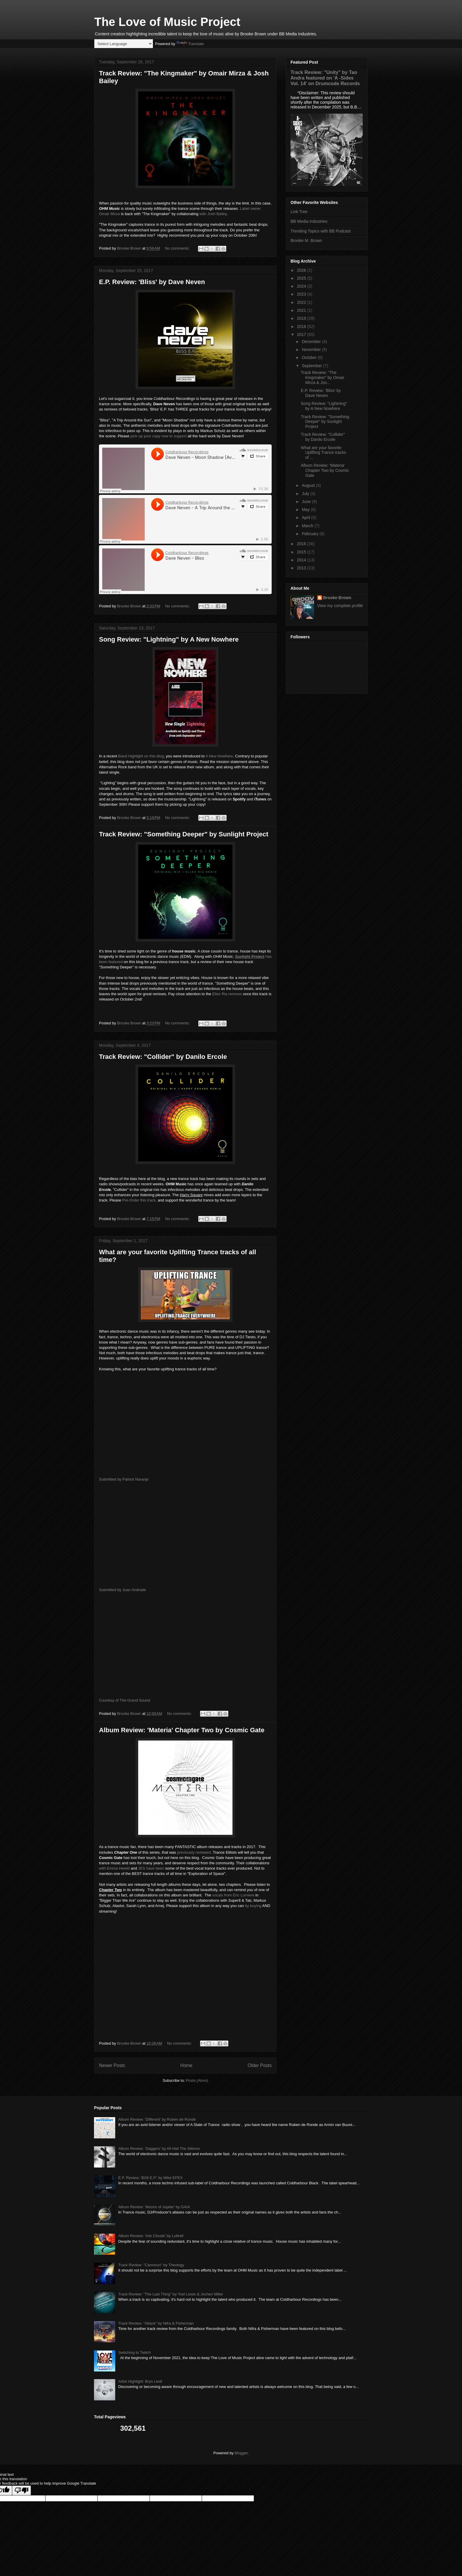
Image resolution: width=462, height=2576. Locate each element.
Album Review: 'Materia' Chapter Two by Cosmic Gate (181, 1730)
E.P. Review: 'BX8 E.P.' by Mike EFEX (150, 2177)
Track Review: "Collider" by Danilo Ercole (163, 1056)
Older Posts (260, 2065)
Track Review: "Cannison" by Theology (151, 2265)
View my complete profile (340, 605)
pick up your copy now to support (159, 436)
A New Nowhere (219, 756)
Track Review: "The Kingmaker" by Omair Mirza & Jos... (322, 377)
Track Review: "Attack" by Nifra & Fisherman (156, 2323)
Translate (190, 44)
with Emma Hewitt (114, 1868)
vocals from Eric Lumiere (233, 1895)
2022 (302, 302)
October (310, 357)
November (312, 349)
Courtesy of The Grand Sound (125, 1700)
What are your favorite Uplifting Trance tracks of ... (323, 452)
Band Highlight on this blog (141, 756)
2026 (302, 270)
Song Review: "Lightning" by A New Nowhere (169, 639)
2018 (302, 326)
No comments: (178, 248)
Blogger (241, 2453)
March (308, 525)
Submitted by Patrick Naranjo (123, 1479)
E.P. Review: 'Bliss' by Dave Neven (152, 282)
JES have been (151, 1868)
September (312, 365)
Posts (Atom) (197, 2080)
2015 (302, 552)
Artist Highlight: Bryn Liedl (140, 2381)
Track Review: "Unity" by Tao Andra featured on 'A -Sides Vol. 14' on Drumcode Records (325, 78)
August (309, 485)
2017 (302, 334)
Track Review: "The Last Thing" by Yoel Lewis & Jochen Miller (170, 2294)
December (312, 341)
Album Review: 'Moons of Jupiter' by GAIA (154, 2207)
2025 (302, 278)
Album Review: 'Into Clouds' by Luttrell (150, 2236)
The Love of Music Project (167, 21)
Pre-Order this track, (139, 1200)
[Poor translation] (21, 2490)
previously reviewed (194, 1852)
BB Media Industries (309, 221)
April (306, 517)
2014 (302, 560)
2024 (302, 286)
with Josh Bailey (213, 214)
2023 (302, 294)
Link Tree (299, 211)
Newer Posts (112, 2065)
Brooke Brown (337, 597)
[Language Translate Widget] (123, 43)
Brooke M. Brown (306, 240)
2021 (302, 310)
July (306, 493)
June (307, 501)
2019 (302, 318)
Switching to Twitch (134, 2352)
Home (186, 2065)
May (306, 509)
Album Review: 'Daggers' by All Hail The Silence (159, 2148)
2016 (302, 543)
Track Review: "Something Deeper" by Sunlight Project (183, 834)
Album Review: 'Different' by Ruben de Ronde (157, 2119)
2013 (302, 568)
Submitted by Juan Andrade (122, 1590)
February (310, 533)
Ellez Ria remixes (227, 994)
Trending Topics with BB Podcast (321, 231)
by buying (253, 1905)
